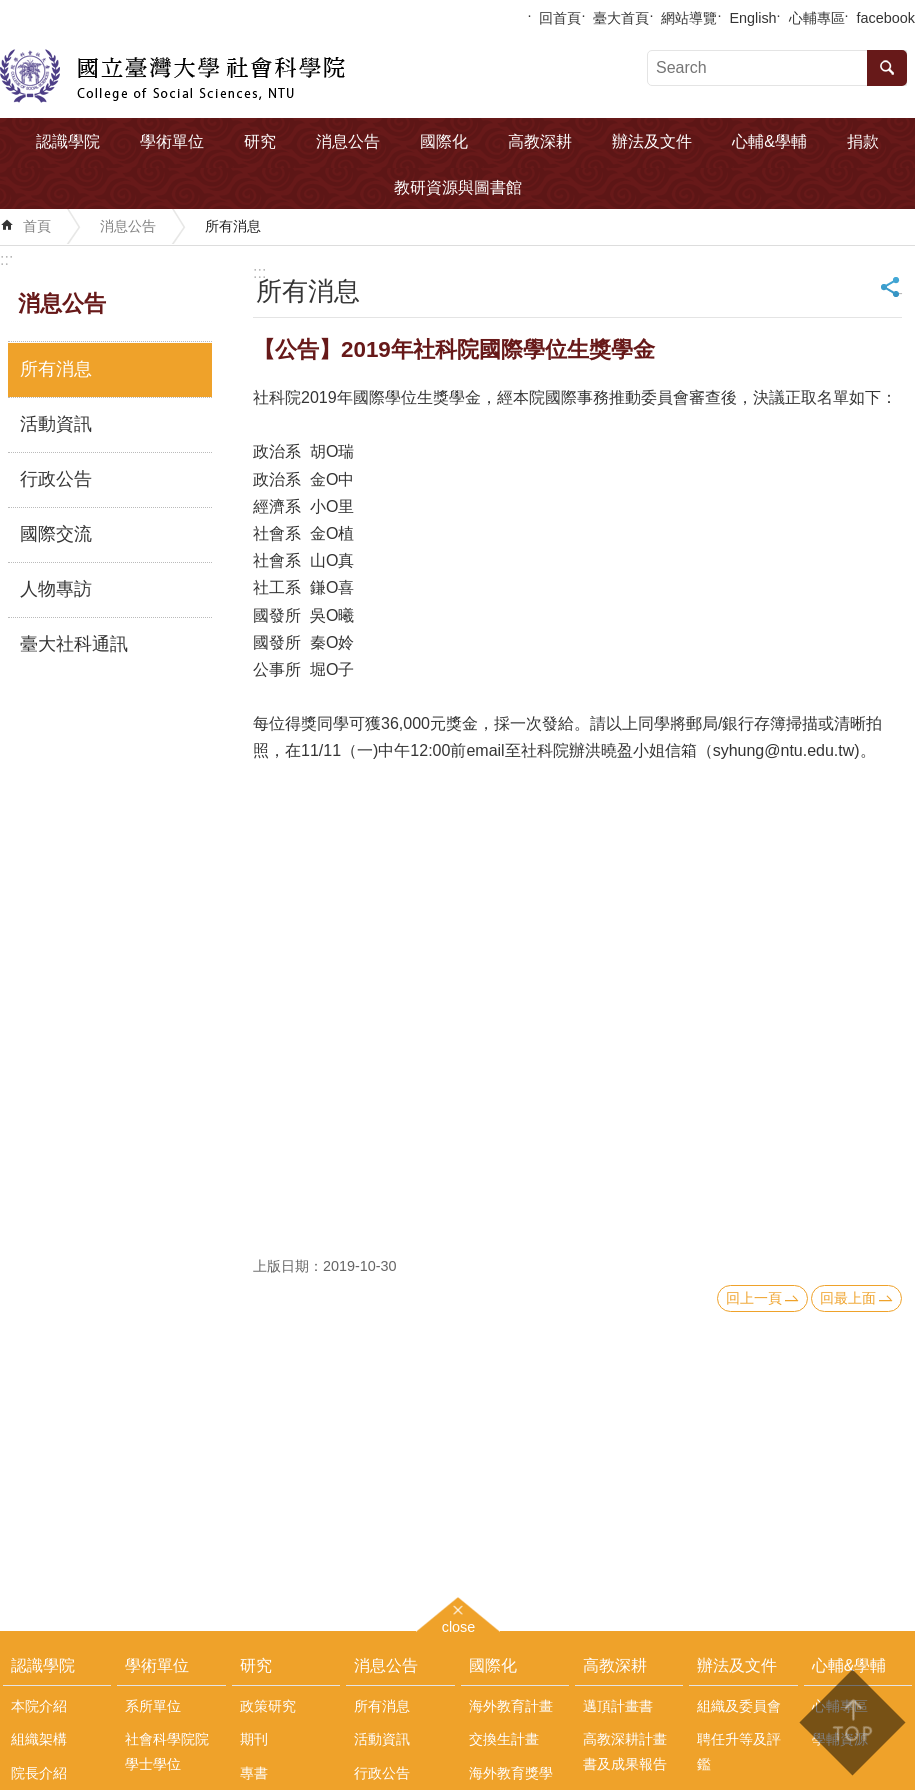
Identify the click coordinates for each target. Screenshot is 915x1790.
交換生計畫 (504, 1739)
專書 (254, 1773)
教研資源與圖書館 (458, 187)
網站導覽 (689, 18)
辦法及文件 (652, 141)
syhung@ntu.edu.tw (784, 750)
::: (6, 259)
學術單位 (172, 141)
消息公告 (348, 141)
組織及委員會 (739, 1706)
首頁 (37, 226)
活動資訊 (56, 424)
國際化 (444, 141)
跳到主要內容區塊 (10, 10)
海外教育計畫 (511, 1706)
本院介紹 (39, 1706)
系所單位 (153, 1706)
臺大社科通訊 (74, 644)
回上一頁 (754, 1298)
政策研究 (268, 1706)
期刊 (254, 1739)
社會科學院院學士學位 (167, 1751)
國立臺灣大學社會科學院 (172, 76)
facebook (886, 18)
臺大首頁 (621, 18)
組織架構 (39, 1739)
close (459, 1624)
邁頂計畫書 (618, 1706)
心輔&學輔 (769, 141)
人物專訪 (56, 589)
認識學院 (68, 141)
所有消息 (233, 226)
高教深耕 (540, 141)
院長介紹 (39, 1773)
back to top (851, 1722)
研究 (260, 141)
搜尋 (887, 68)
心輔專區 (817, 18)
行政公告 (56, 479)
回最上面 (848, 1298)
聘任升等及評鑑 (739, 1751)
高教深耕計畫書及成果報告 (625, 1751)
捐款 (863, 141)
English (752, 18)
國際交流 (56, 534)
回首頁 (560, 18)
